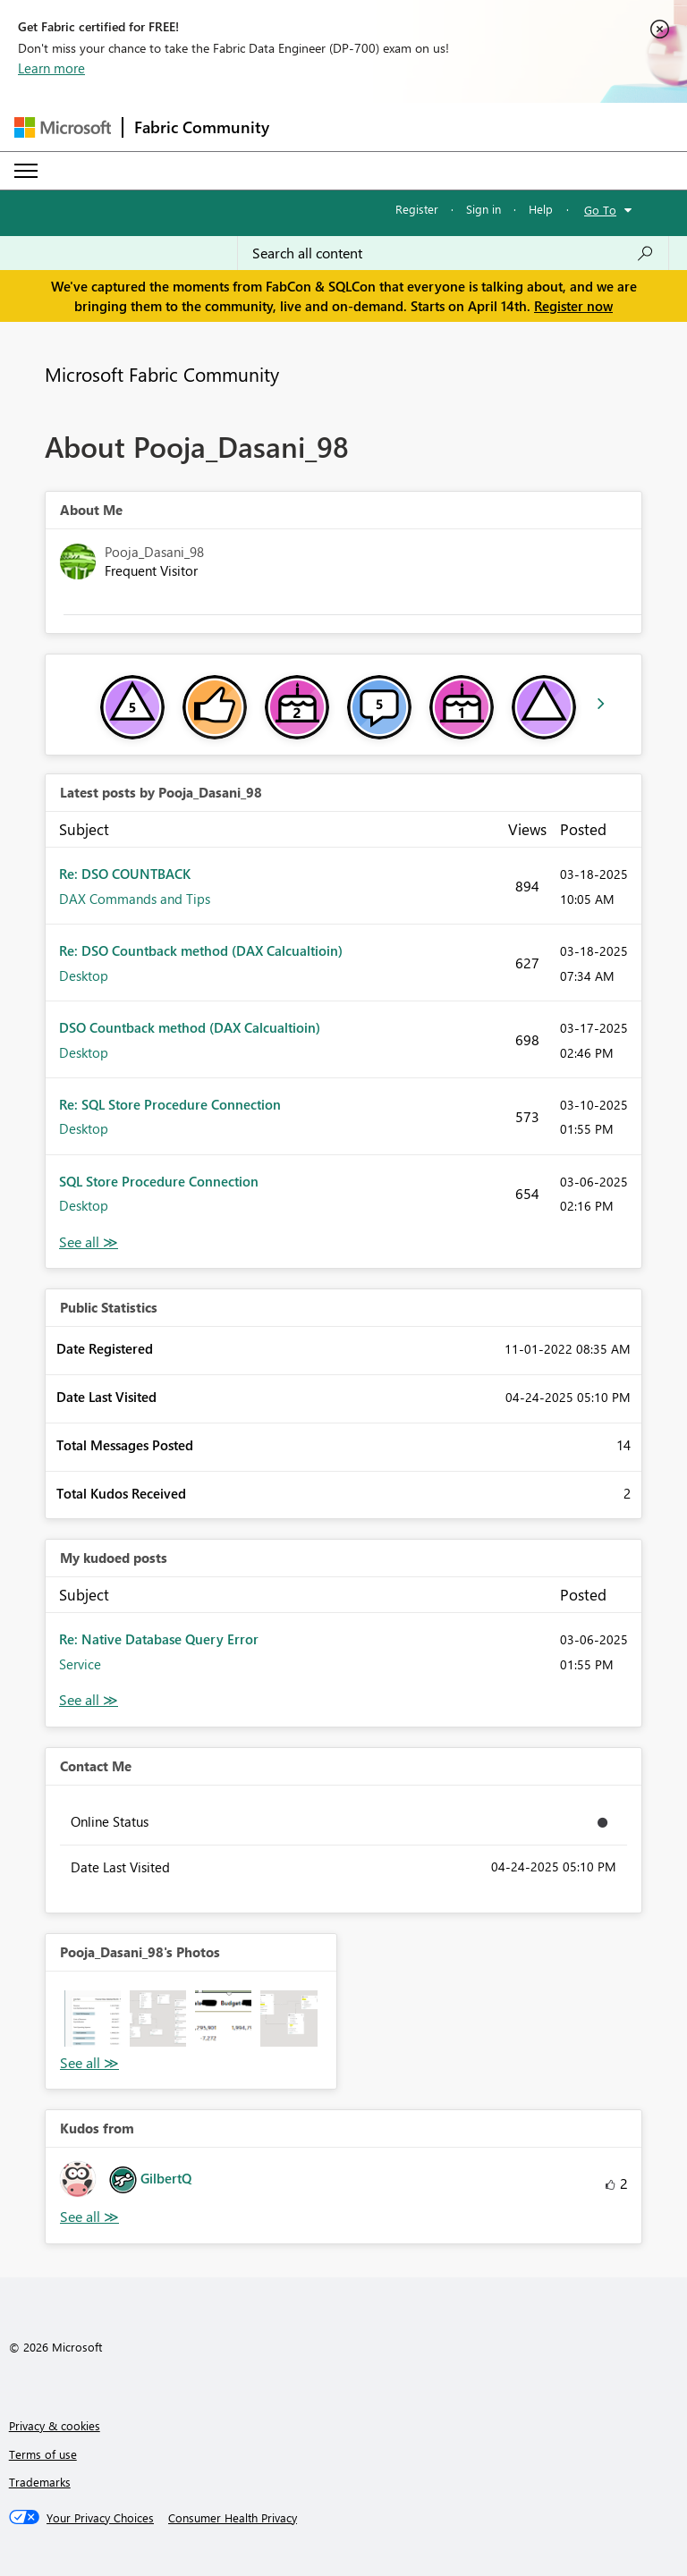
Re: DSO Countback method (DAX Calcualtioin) (201, 950)
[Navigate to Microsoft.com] (62, 127)
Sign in (483, 208)
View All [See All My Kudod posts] (88, 1700)
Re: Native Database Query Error (159, 1639)
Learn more (51, 68)
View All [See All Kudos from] (89, 2217)
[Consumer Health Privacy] (232, 2518)
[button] (92, 2018)
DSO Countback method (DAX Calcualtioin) (189, 1027)
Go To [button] (600, 209)
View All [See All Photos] (89, 2063)
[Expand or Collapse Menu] (26, 171)
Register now (573, 306)
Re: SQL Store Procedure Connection (170, 1104)
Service (80, 1664)
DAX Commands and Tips (134, 899)
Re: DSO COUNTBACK (125, 874)
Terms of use (43, 2454)
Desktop (83, 975)
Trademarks (40, 2481)
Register (416, 208)
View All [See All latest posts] (88, 1242)
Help (541, 208)
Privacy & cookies (54, 2425)
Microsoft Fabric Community (162, 373)
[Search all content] (453, 253)
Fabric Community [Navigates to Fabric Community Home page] (201, 127)
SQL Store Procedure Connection (159, 1181)
